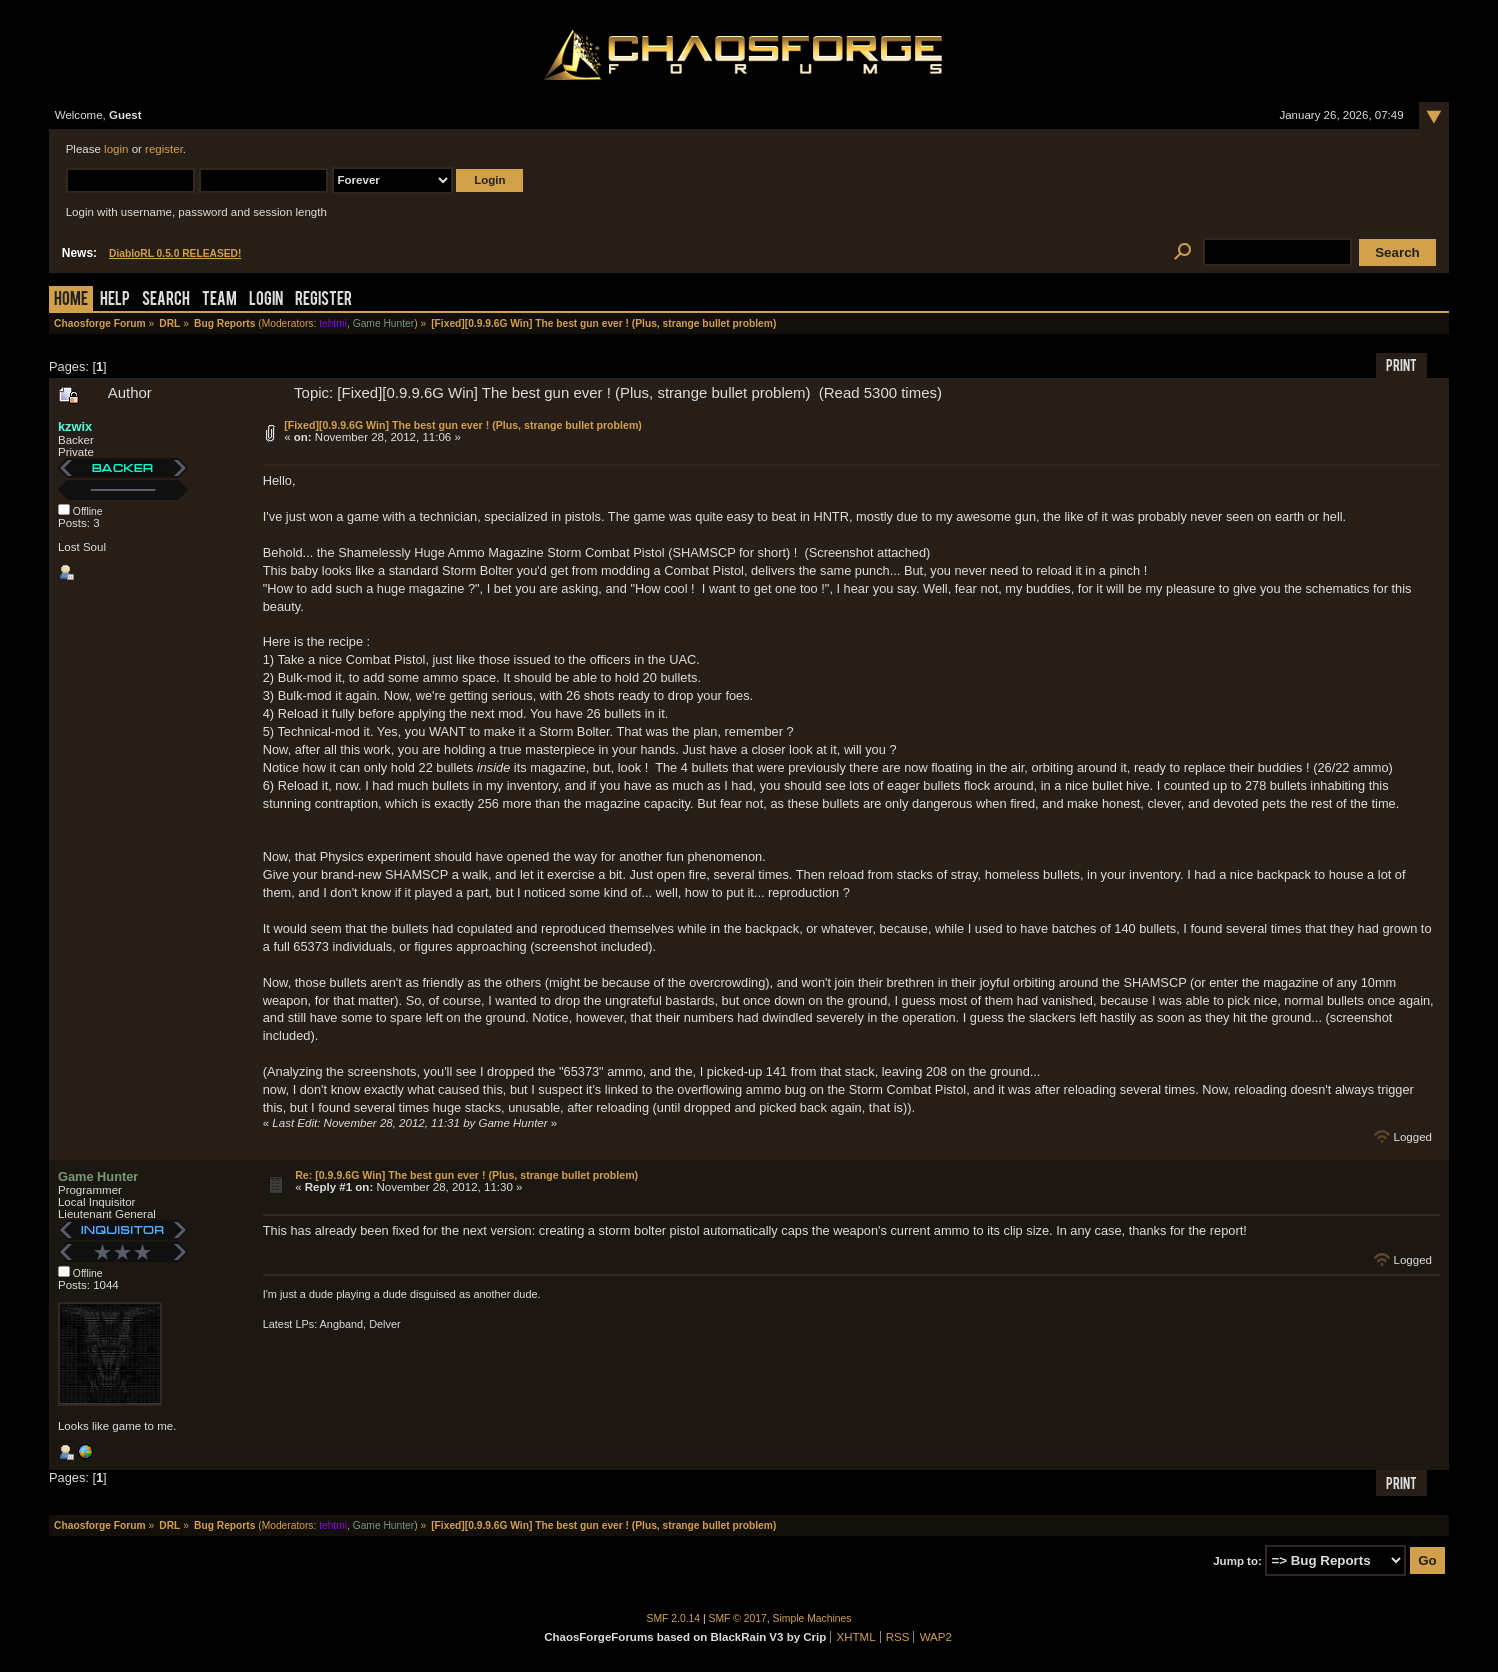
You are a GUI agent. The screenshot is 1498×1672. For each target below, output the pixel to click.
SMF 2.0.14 (674, 1618)
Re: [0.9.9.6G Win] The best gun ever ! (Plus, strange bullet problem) (466, 1175)
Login (266, 300)
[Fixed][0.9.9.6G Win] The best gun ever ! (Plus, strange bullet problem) (463, 425)
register (164, 149)
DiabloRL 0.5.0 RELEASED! (175, 253)
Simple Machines (812, 1618)
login (116, 149)
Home (71, 300)
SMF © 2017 (738, 1618)
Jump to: (1237, 1561)
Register (323, 300)
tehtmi (333, 323)
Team (219, 300)
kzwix (75, 426)
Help (115, 300)
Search (166, 300)
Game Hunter (383, 323)
